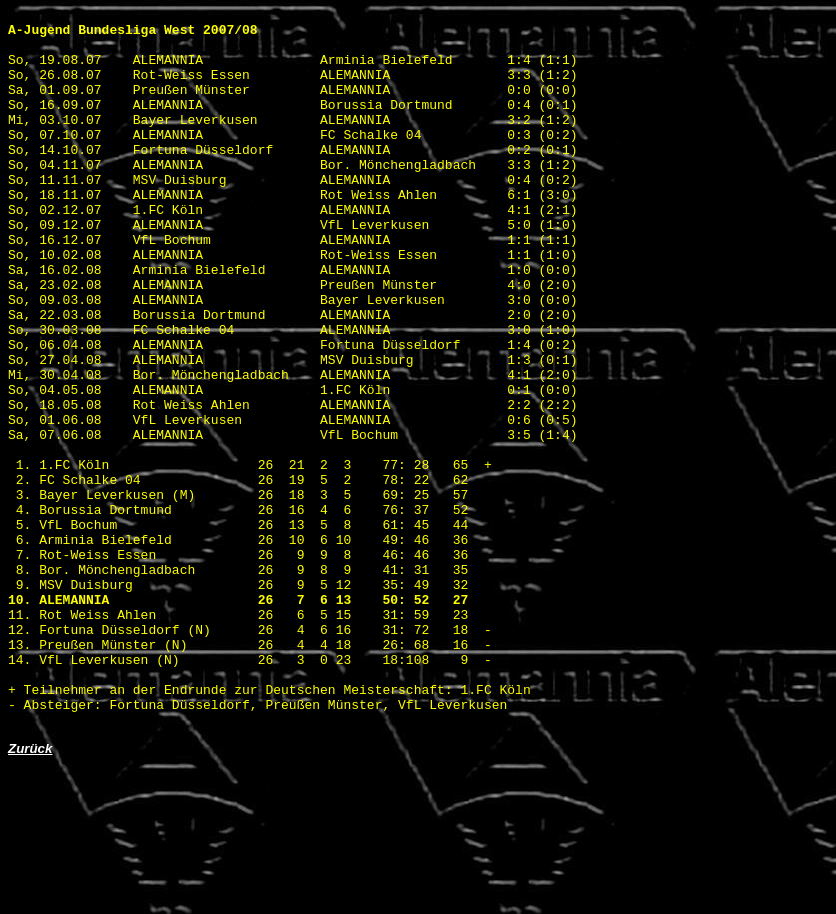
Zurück (30, 892)
